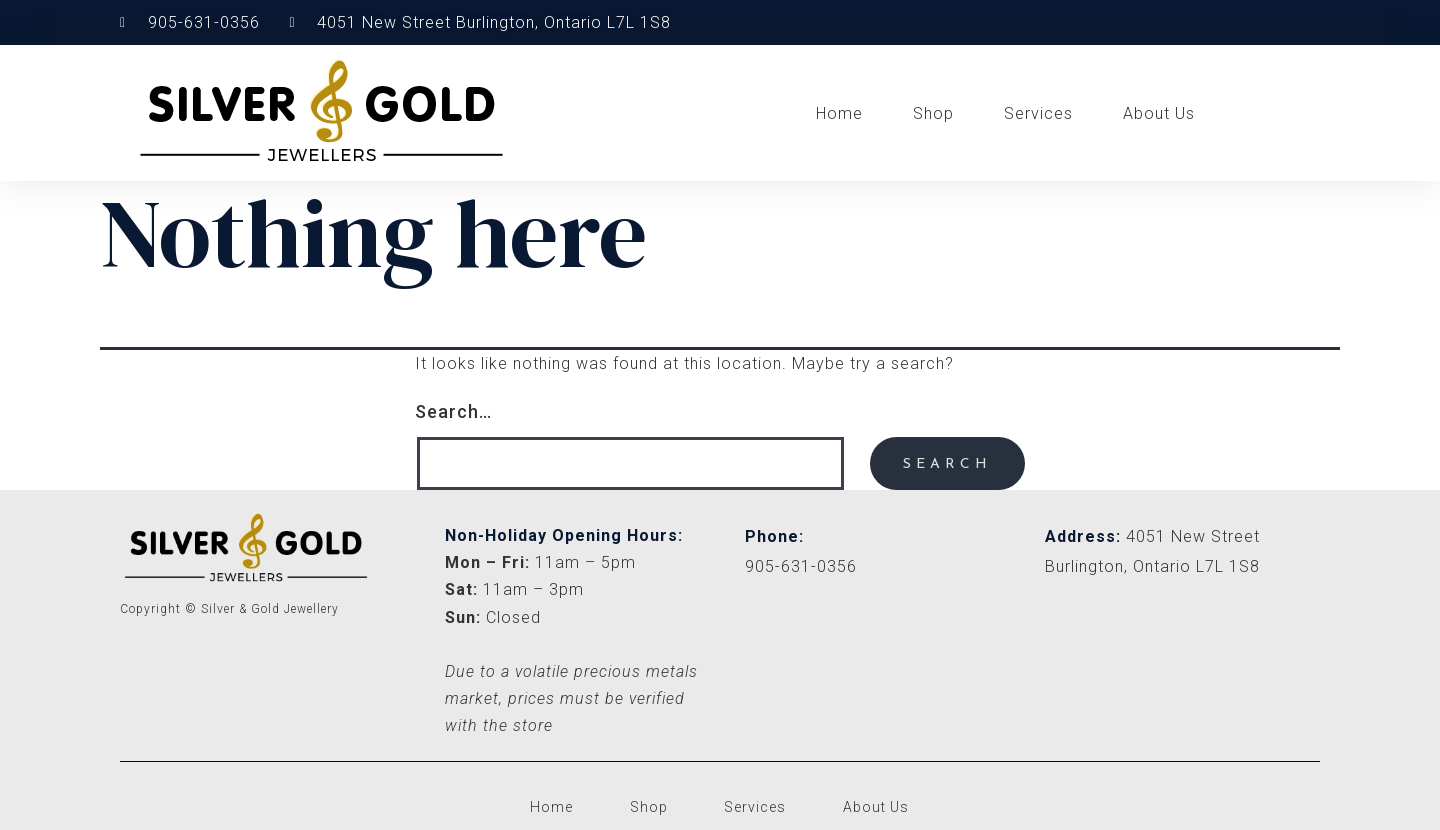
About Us (1159, 113)
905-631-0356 (801, 566)
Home (839, 113)
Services (1038, 113)
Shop (933, 113)
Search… (453, 411)
